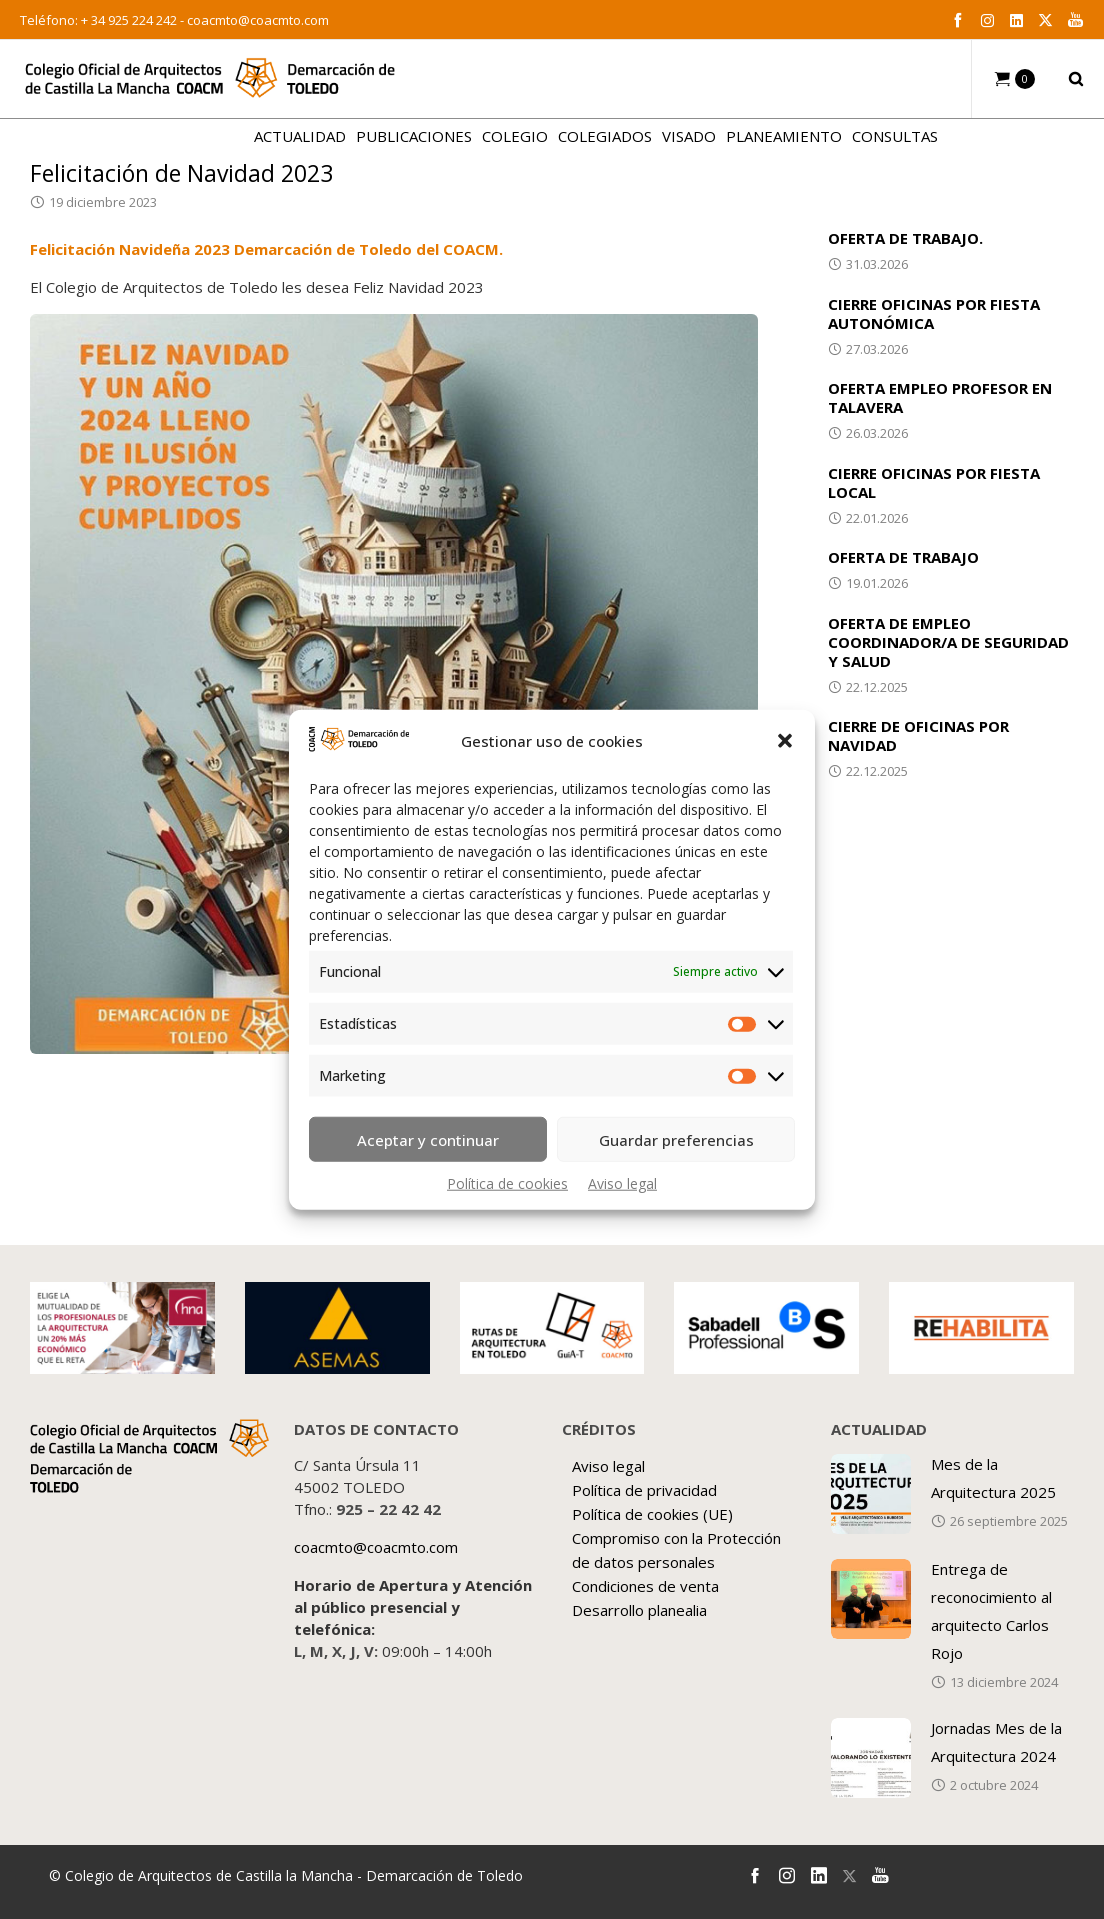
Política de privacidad (644, 1490)
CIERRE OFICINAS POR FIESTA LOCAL (934, 482)
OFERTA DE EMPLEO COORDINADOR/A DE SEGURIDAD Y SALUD (948, 642)
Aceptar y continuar (428, 1139)
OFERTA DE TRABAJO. (905, 238)
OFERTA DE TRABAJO (903, 557)
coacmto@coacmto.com (258, 20)
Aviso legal (622, 1183)
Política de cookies (507, 1183)
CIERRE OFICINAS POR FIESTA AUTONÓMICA (934, 313)
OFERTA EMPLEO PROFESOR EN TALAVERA (940, 397)
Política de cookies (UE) (652, 1514)
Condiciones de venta (645, 1586)
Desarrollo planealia (639, 1610)
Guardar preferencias (676, 1139)
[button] (785, 741)
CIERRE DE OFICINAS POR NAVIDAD (918, 735)
